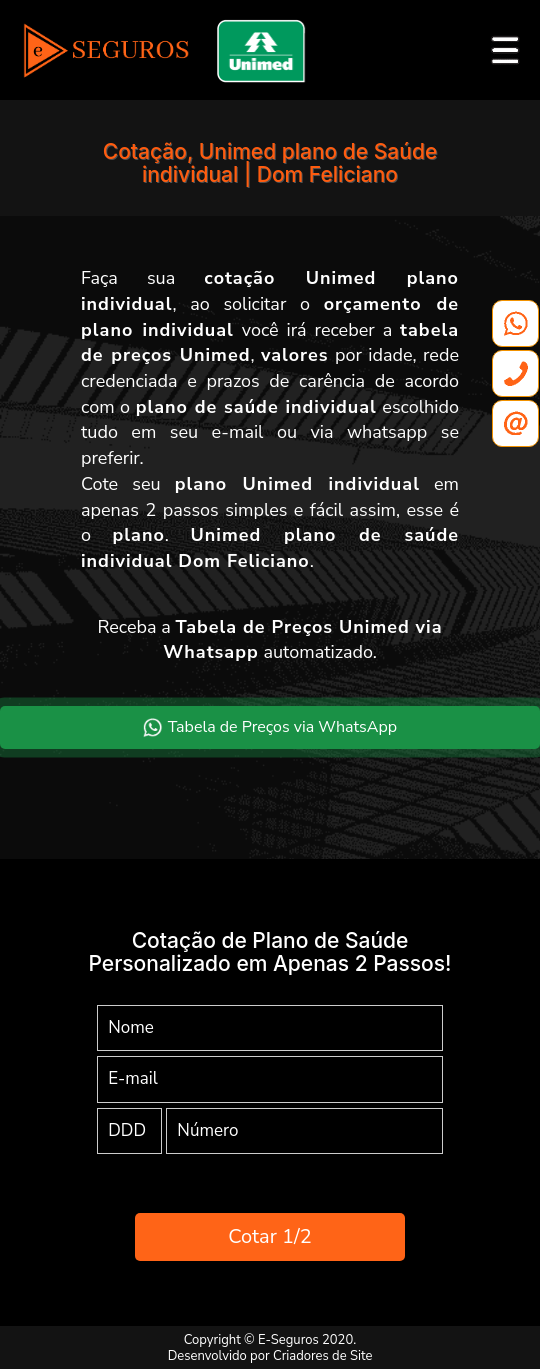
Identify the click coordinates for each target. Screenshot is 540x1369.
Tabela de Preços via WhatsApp (270, 727)
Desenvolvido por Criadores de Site (270, 1356)
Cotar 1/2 (269, 1236)
